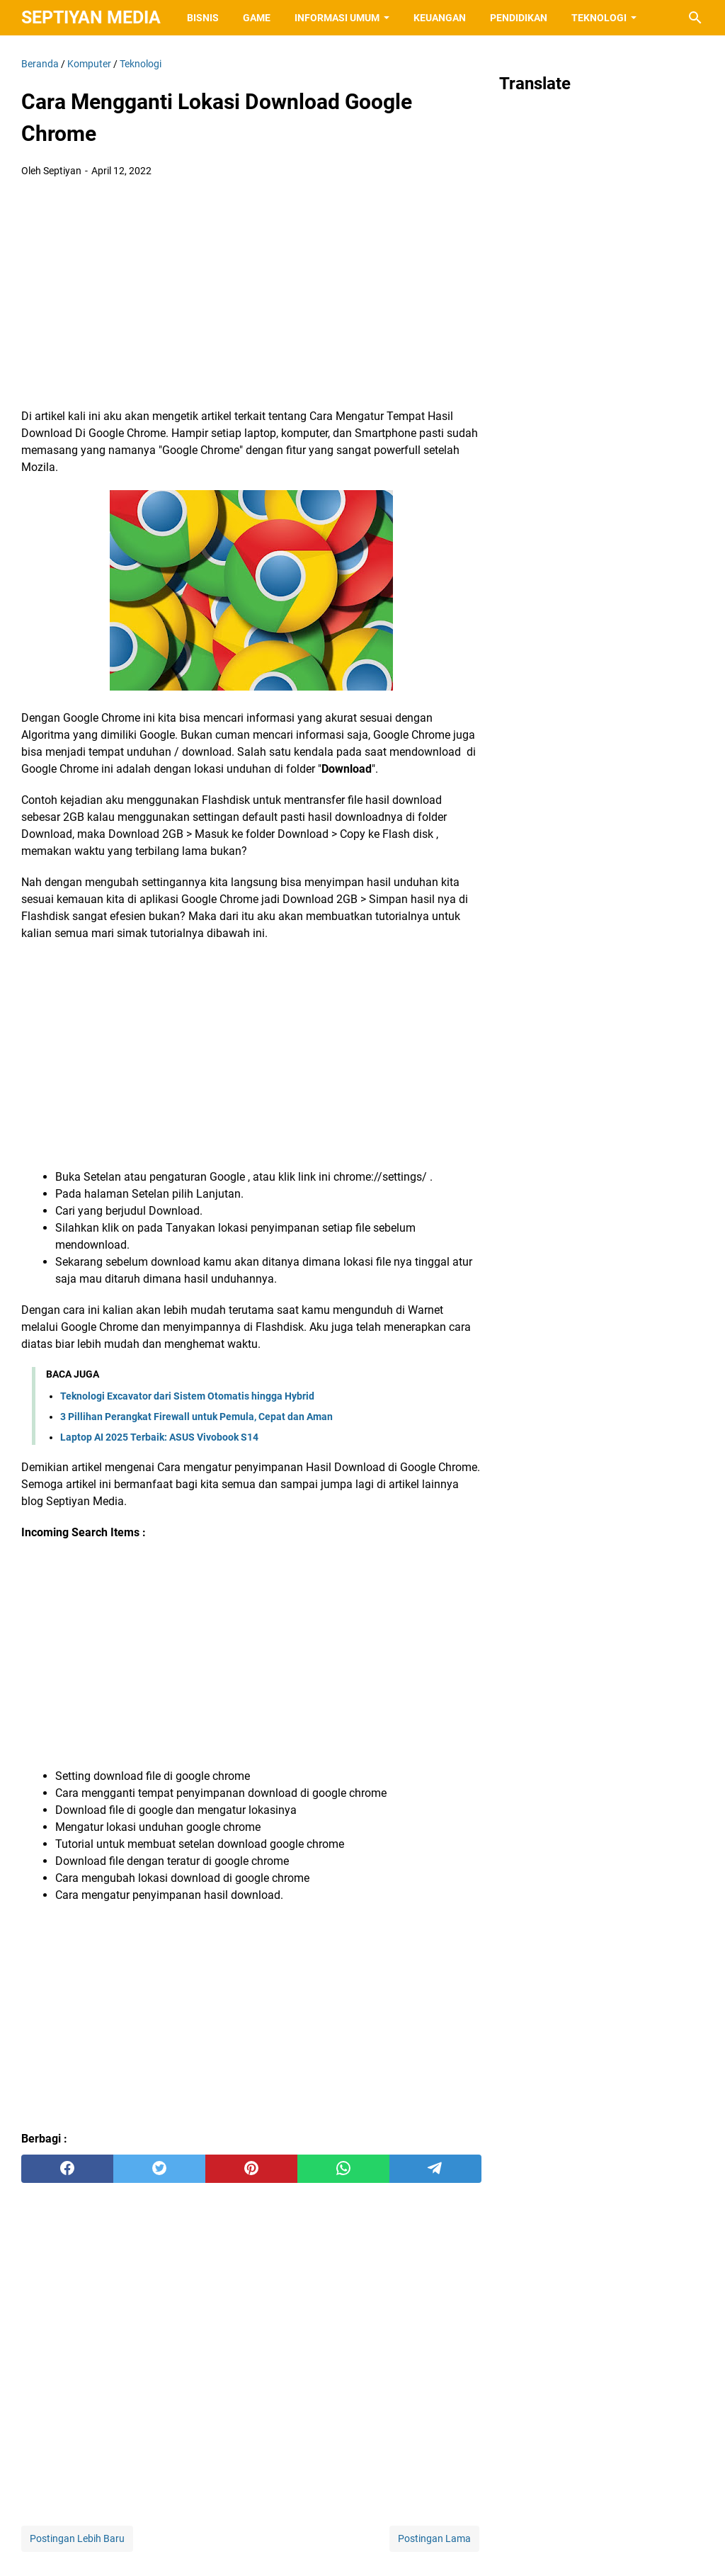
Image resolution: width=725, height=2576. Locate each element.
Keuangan (439, 17)
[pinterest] (251, 2169)
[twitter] (159, 2169)
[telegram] (435, 2169)
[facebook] (67, 2169)
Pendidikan (518, 17)
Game (256, 17)
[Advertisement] (251, 294)
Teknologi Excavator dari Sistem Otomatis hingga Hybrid (187, 1396)
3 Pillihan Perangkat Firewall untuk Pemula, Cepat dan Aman (196, 1416)
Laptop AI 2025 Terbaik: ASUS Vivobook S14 (159, 1437)
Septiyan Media (91, 17)
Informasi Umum (337, 17)
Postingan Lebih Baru (77, 2538)
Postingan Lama (434, 2538)
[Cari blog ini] (695, 17)
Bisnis (203, 17)
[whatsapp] (343, 2169)
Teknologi (599, 17)
